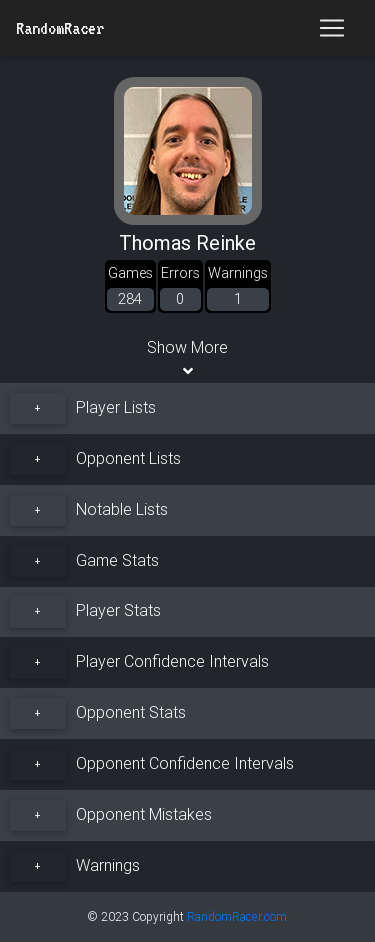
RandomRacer (60, 28)
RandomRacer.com (237, 916)
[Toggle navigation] (332, 28)
